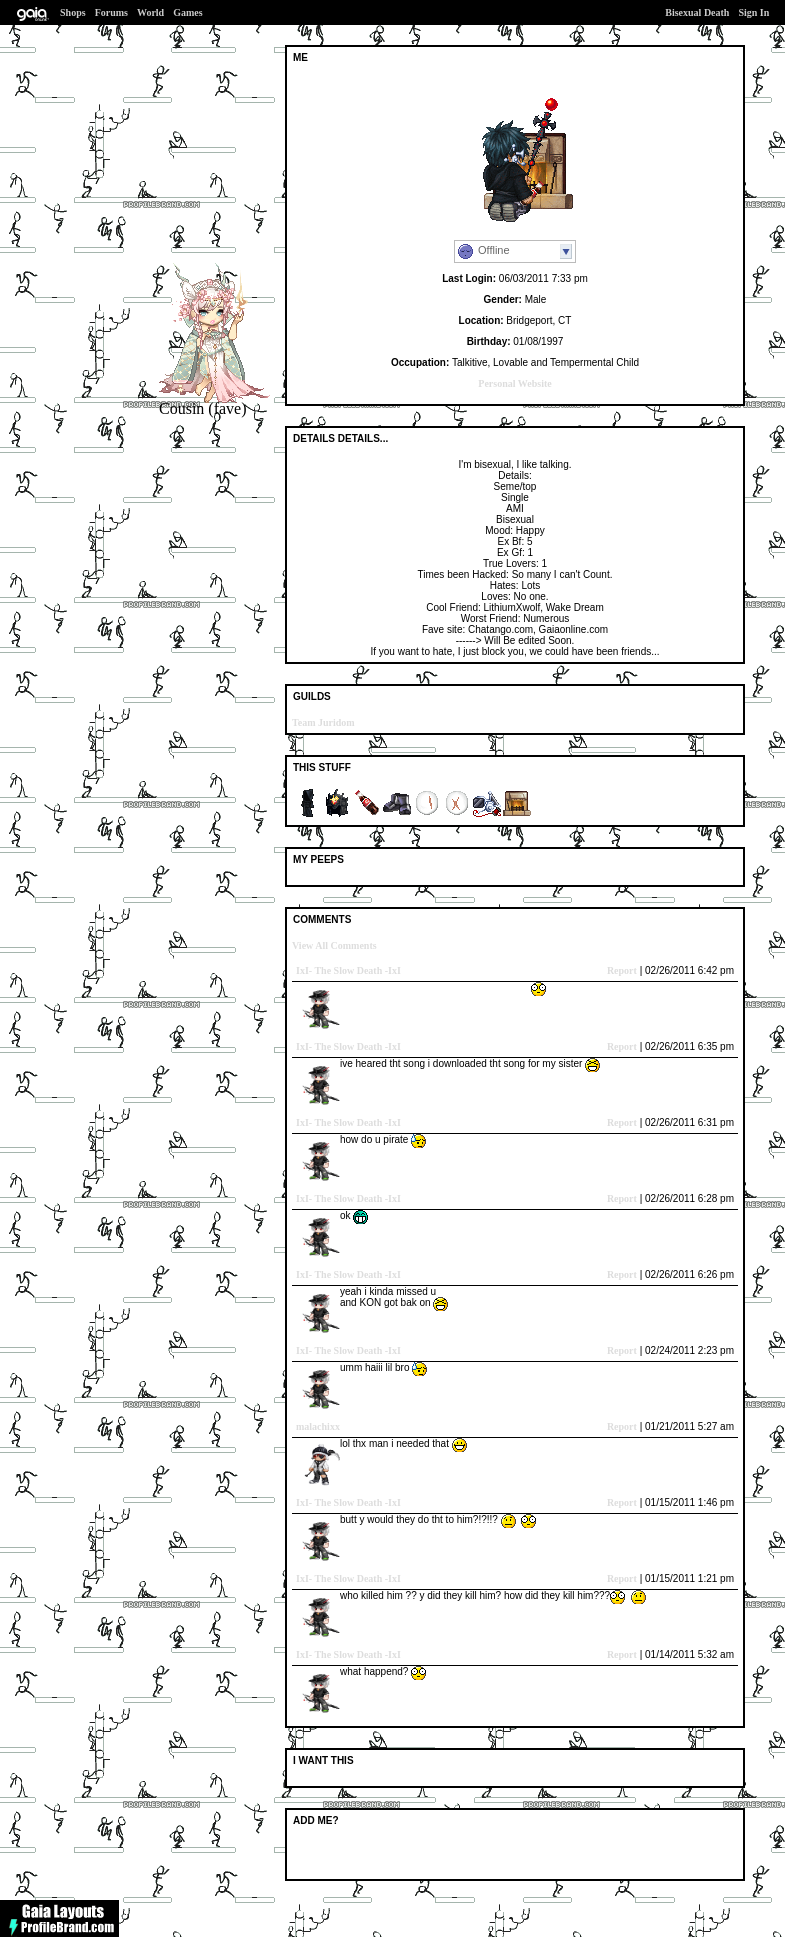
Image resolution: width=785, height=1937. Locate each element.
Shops (73, 12)
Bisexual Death (697, 12)
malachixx (318, 1426)
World (150, 12)
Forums (111, 12)
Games (187, 12)
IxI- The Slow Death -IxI (348, 970)
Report (622, 970)
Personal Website (514, 383)
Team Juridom (323, 722)
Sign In (753, 12)
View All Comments (334, 945)
